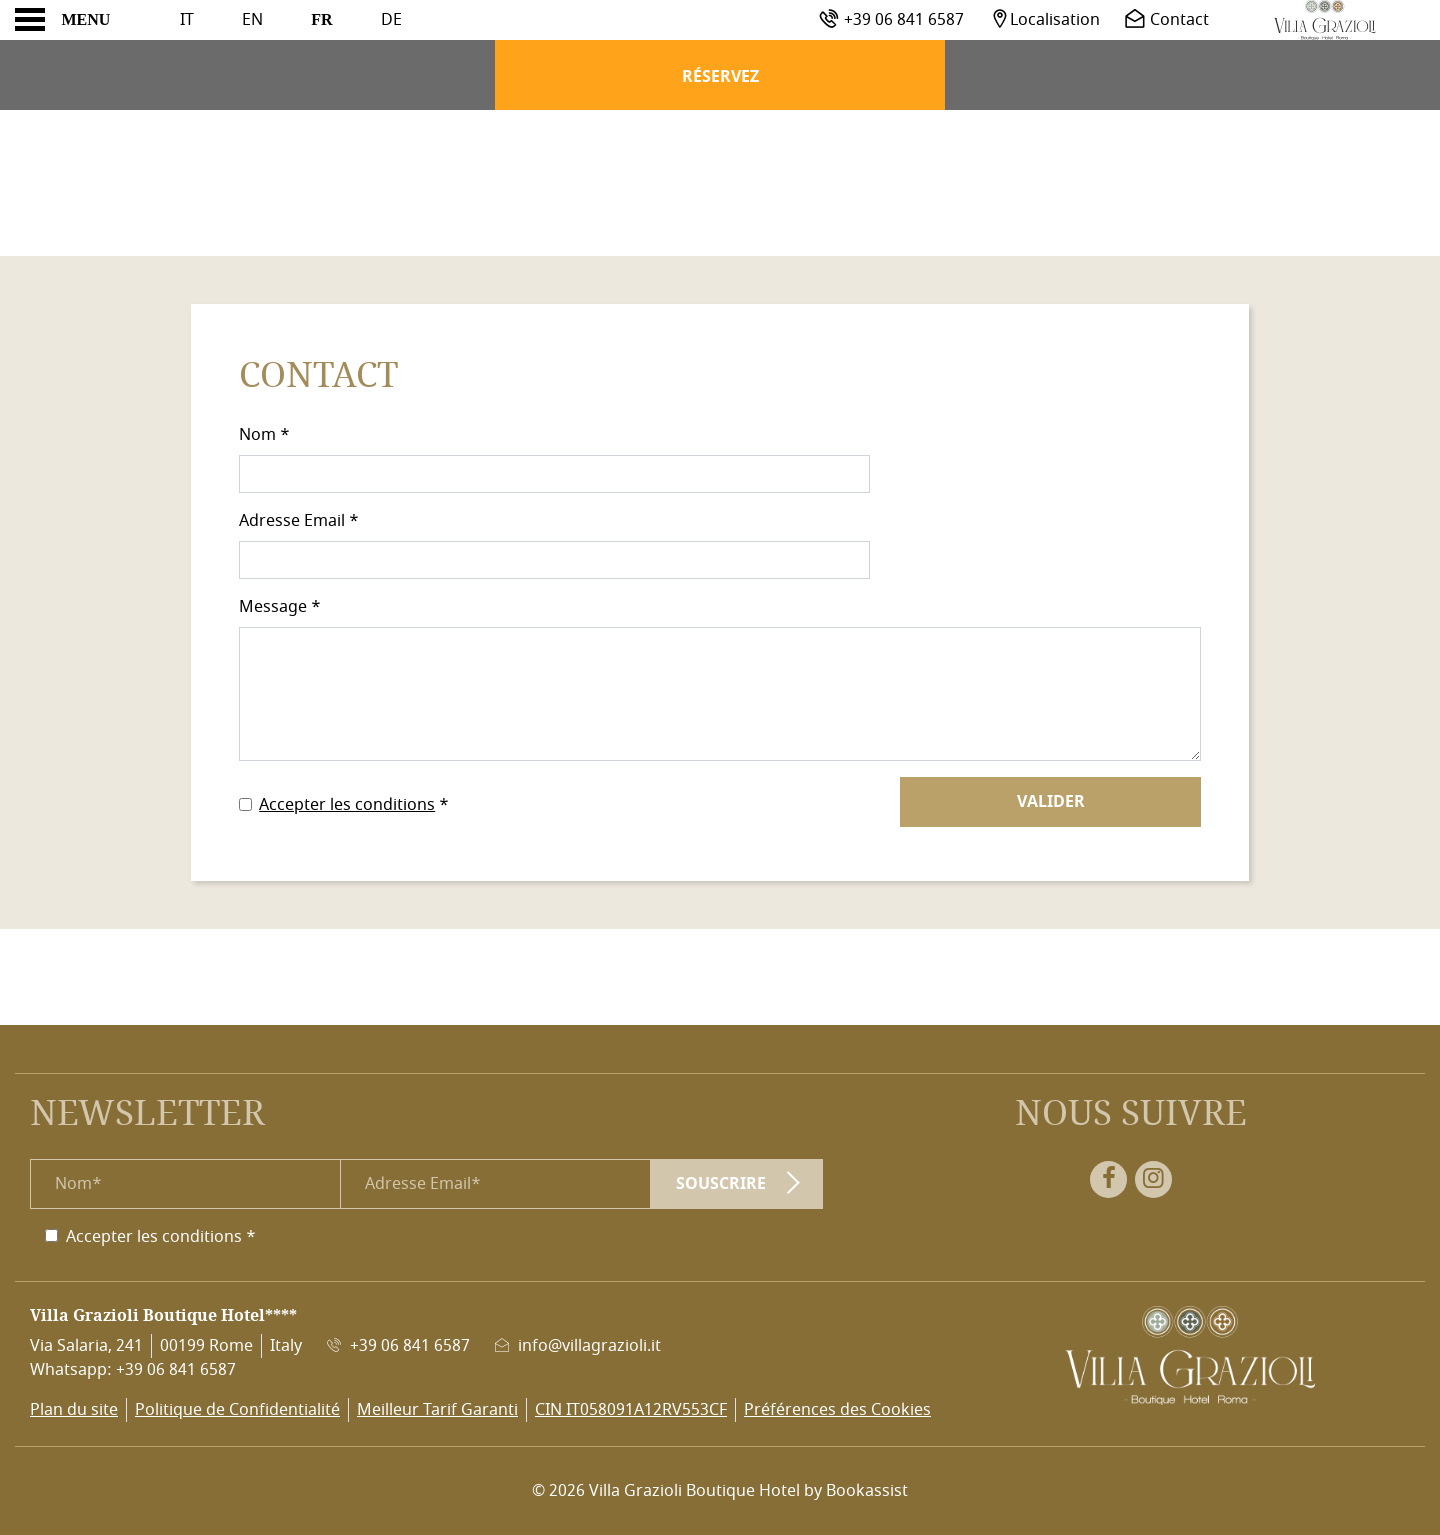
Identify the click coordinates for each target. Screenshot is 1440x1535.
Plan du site (74, 1410)
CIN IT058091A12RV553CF (631, 1410)
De (391, 20)
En (252, 20)
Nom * (264, 435)
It (187, 20)
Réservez (720, 77)
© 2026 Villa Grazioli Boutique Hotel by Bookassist (720, 1491)
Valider (1051, 802)
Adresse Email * (299, 521)
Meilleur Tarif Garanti (437, 1410)
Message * (280, 607)
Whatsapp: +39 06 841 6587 (133, 1370)
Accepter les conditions (347, 805)
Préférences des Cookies (837, 1410)
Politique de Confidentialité (237, 1410)
